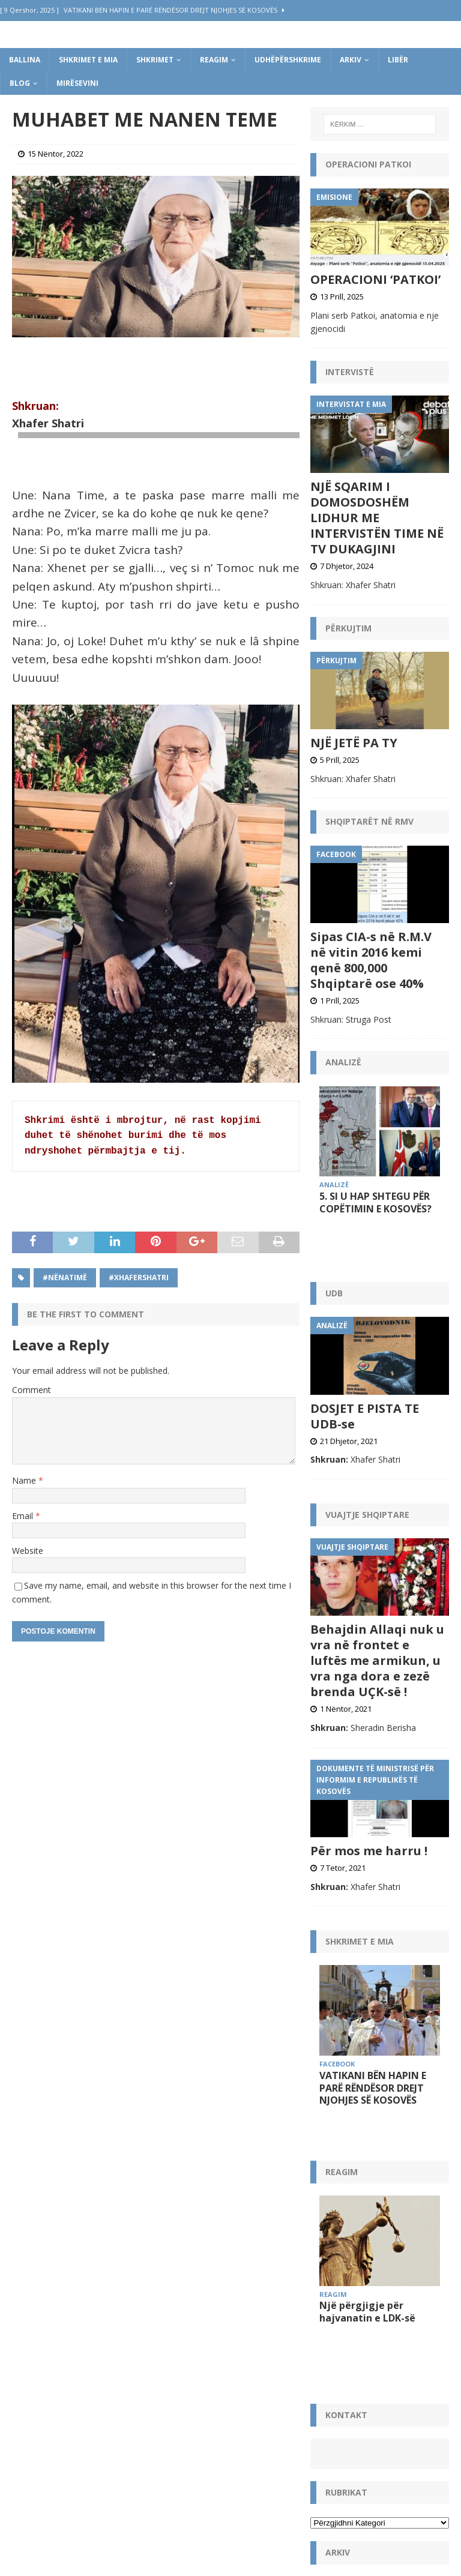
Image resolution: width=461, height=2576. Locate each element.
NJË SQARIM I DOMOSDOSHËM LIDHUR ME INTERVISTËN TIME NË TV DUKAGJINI (377, 517)
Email (23, 1515)
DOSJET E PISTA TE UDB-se (364, 1386)
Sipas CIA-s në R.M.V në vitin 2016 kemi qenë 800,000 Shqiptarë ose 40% (371, 960)
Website (27, 1550)
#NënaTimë (65, 1277)
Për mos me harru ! (368, 1821)
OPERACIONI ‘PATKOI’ (375, 279)
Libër (398, 60)
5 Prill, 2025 (340, 759)
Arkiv (350, 60)
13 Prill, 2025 (342, 296)
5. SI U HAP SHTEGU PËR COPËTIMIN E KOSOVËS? (375, 1202)
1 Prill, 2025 (340, 1000)
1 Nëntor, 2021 (346, 1679)
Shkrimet (154, 60)
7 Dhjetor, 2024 (346, 566)
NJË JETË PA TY (353, 743)
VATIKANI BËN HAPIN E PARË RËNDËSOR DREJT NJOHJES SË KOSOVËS (372, 2058)
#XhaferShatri (139, 1277)
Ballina (24, 60)
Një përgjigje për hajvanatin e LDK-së (367, 2277)
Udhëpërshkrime (288, 60)
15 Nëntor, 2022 (55, 153)
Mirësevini (77, 83)
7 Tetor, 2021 (343, 1837)
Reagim (214, 60)
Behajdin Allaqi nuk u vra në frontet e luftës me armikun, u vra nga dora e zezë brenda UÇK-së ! (377, 1631)
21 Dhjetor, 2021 (349, 1411)
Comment (31, 1389)
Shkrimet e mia (88, 60)
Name (25, 1480)
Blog (20, 83)
